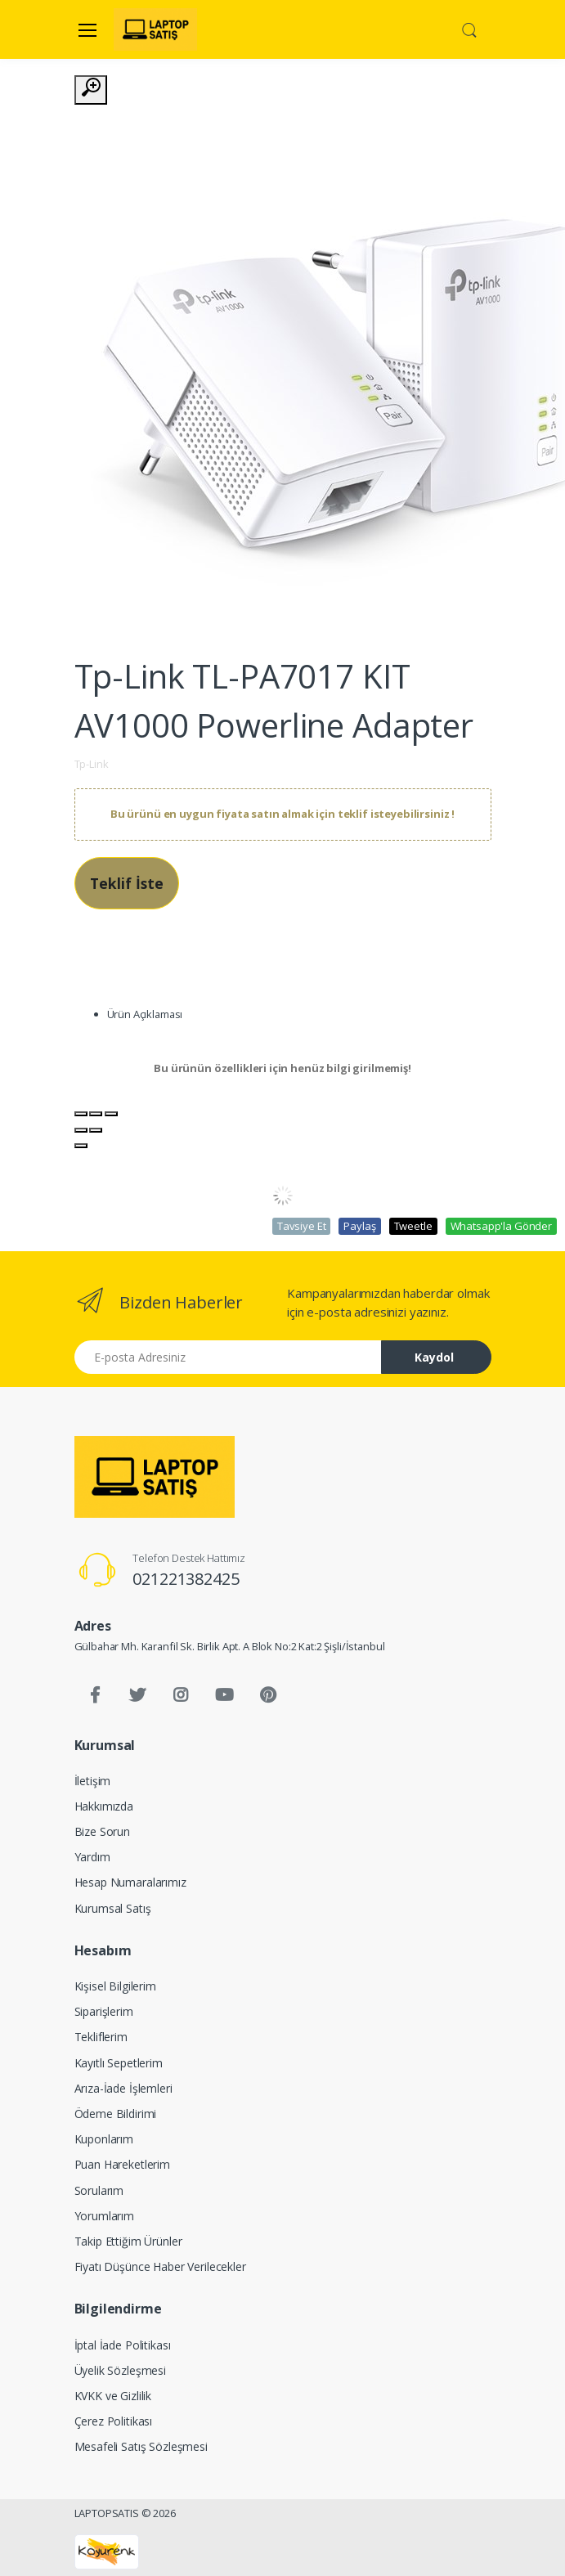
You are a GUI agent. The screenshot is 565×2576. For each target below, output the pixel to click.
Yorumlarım (104, 2216)
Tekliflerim (101, 2036)
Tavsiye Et (301, 1225)
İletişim (92, 1780)
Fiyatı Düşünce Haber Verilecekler (160, 2266)
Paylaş (359, 1225)
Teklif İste (127, 883)
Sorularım (99, 2190)
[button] (469, 28)
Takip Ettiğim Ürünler (128, 2241)
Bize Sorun (102, 1831)
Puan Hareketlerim (122, 2164)
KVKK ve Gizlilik (113, 2395)
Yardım (92, 1857)
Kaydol (434, 1357)
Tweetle (413, 1225)
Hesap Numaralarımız (130, 1882)
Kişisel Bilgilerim (115, 1986)
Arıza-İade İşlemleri (123, 2088)
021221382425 (185, 1579)
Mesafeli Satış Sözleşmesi (141, 2446)
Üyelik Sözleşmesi (120, 2370)
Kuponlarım (104, 2139)
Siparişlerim (103, 2011)
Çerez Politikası (113, 2421)
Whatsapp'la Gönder (501, 1225)
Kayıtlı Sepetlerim (118, 2063)
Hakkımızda (104, 1806)
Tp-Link (91, 763)
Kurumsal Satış (112, 1908)
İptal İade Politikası (122, 2345)
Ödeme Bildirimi (115, 2113)
